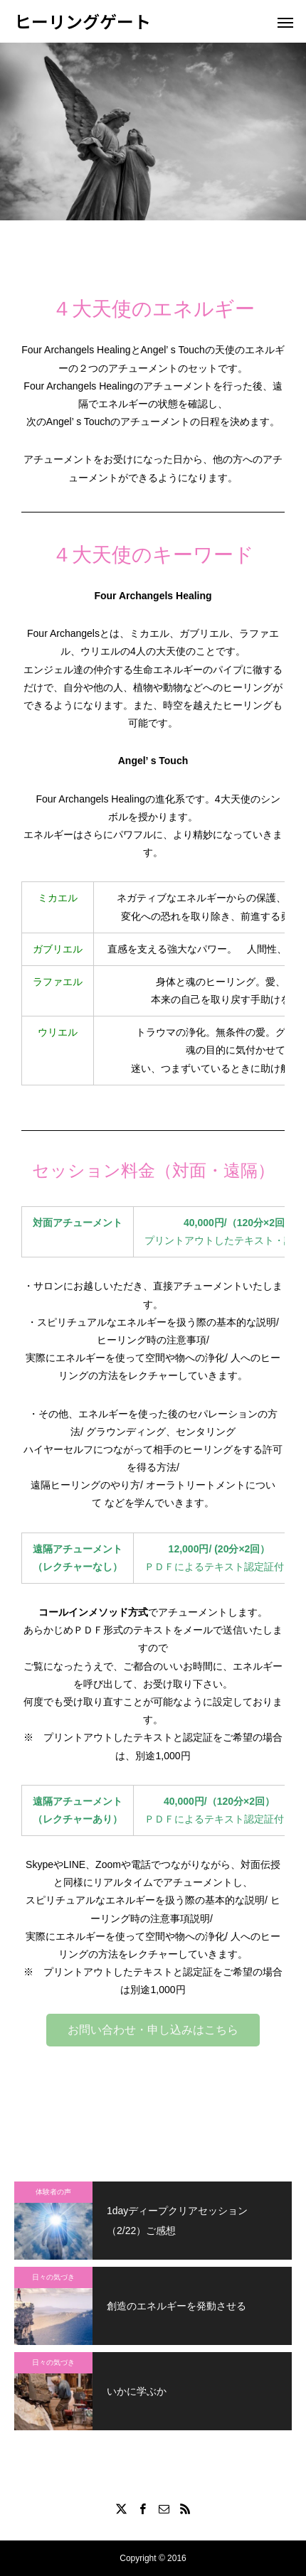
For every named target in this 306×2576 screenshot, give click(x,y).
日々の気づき (53, 2277)
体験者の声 (53, 2192)
